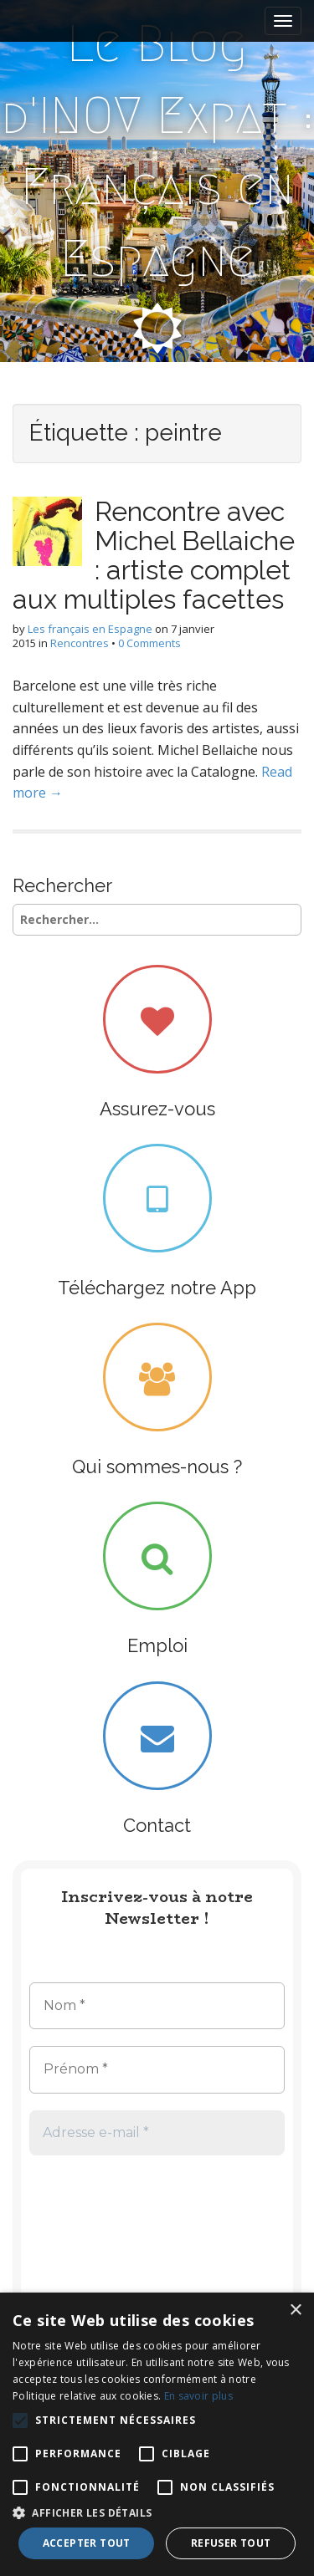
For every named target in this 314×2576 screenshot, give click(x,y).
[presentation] (98, 2232)
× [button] (295, 2310)
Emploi (157, 1645)
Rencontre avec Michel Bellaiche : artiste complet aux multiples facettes (154, 555)
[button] (157, 2512)
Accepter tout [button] (87, 2543)
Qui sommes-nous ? (157, 1466)
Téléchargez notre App (157, 1287)
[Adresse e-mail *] (157, 2132)
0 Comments (149, 642)
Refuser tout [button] (231, 2543)
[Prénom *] (157, 2069)
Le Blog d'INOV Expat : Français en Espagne (157, 151)
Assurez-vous (157, 1109)
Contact (157, 1825)
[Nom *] (157, 2005)
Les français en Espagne (90, 628)
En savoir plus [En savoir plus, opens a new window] (198, 2396)
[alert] (157, 2434)
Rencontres (79, 642)
